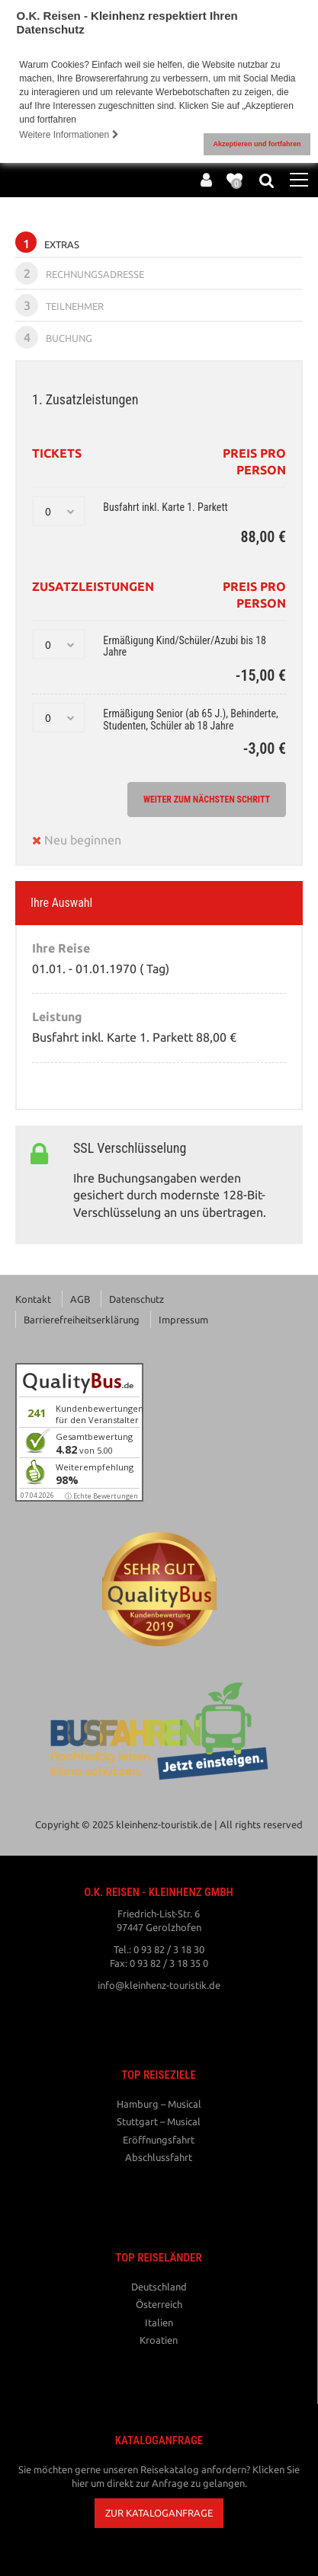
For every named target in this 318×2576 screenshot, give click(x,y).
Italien (159, 2322)
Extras (47, 242)
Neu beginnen (76, 840)
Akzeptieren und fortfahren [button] (256, 144)
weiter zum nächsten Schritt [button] (206, 799)
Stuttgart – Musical (159, 2121)
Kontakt (33, 1299)
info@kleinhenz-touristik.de (159, 1985)
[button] (159, 2513)
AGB (80, 1299)
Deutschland (159, 2286)
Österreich (159, 2304)
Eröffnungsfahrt (158, 2139)
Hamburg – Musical (159, 2104)
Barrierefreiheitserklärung (82, 1319)
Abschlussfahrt (158, 2157)
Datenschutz (136, 1299)
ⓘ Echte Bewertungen (101, 1496)
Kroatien (159, 2340)
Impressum (183, 1319)
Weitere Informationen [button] (68, 134)
